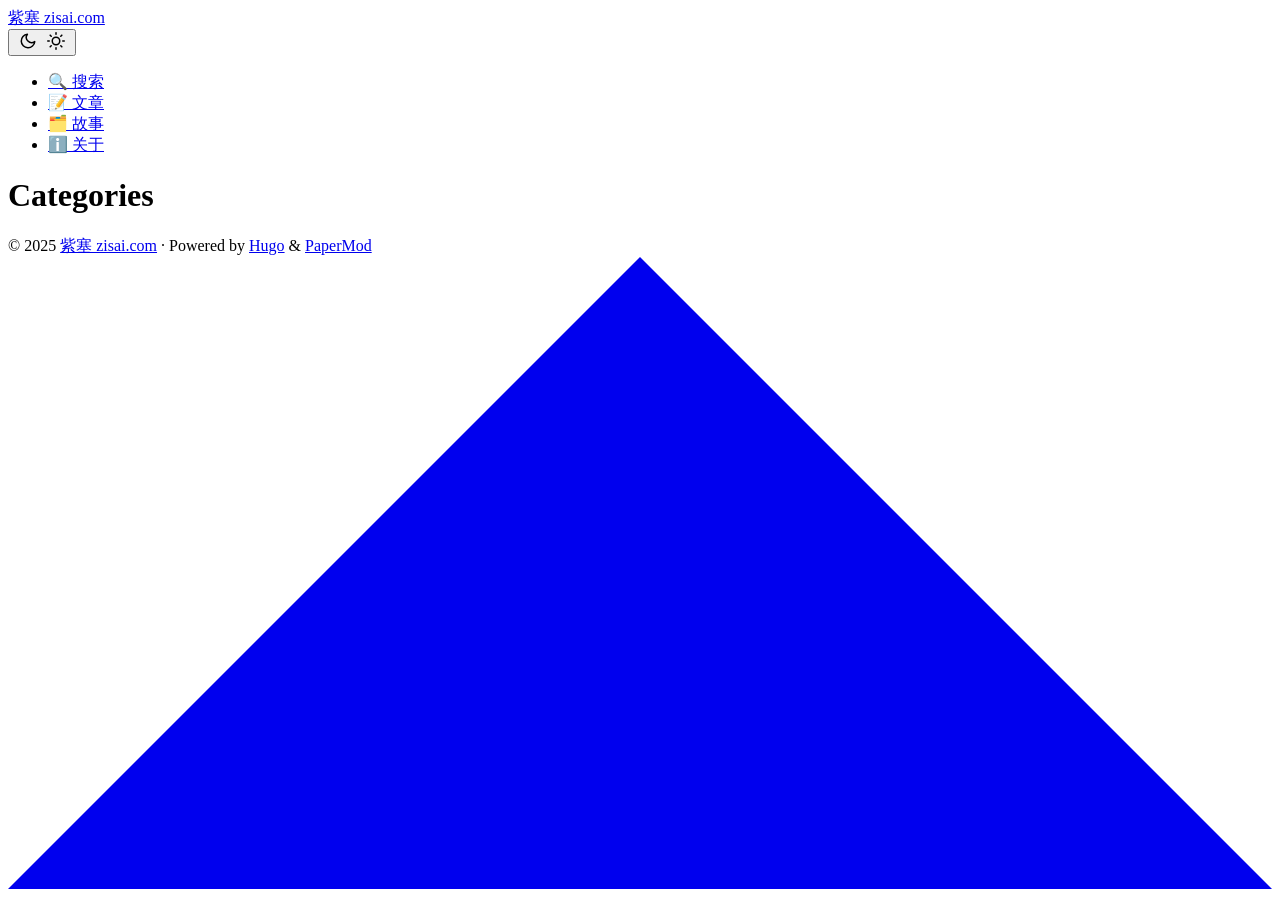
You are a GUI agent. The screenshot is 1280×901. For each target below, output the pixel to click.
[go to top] (640, 883)
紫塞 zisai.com (56, 17)
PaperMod (338, 245)
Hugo (267, 245)
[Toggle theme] (42, 42)
